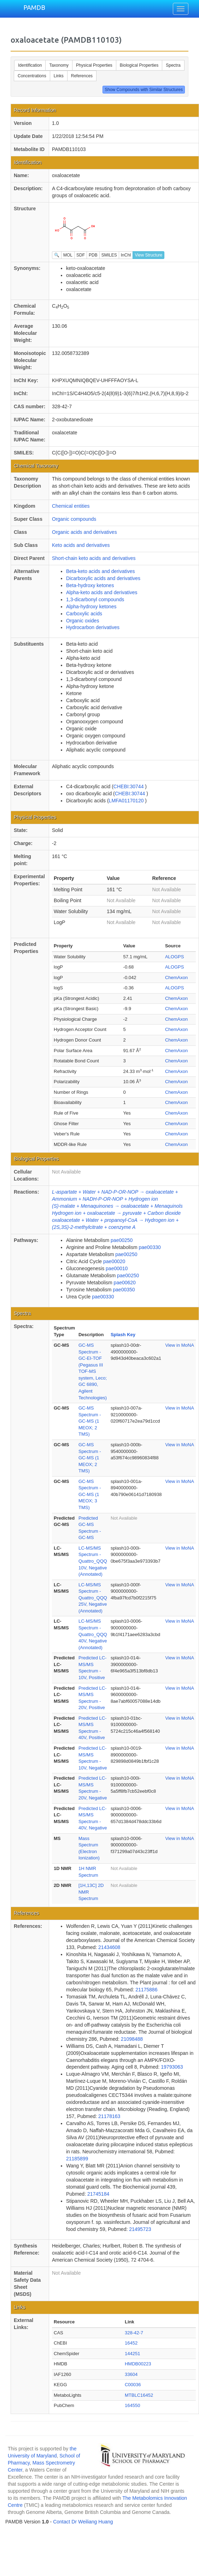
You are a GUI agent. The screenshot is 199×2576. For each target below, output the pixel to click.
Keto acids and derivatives (81, 545)
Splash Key (123, 1334)
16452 (131, 2343)
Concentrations (32, 75)
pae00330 (149, 1247)
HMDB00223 (138, 2363)
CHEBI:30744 (129, 786)
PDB (93, 255)
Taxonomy (59, 65)
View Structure (148, 255)
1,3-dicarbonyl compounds (95, 599)
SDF (80, 255)
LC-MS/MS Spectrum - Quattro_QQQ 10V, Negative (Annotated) (92, 1561)
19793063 (172, 2067)
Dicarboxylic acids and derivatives (103, 578)
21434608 (109, 1947)
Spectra (173, 65)
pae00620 (125, 1282)
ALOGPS (174, 956)
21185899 (77, 2158)
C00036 (133, 2384)
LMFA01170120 (127, 800)
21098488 (132, 2039)
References (82, 75)
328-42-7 (134, 2332)
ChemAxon (176, 977)
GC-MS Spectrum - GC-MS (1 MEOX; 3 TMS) (89, 1494)
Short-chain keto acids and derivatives (94, 558)
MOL (67, 255)
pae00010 (117, 1268)
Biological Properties (139, 65)
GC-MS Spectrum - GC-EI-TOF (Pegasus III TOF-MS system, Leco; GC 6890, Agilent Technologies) (92, 1371)
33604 (131, 2374)
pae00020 (114, 1261)
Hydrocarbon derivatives (92, 627)
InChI (126, 255)
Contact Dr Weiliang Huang (83, 2521)
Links (59, 75)
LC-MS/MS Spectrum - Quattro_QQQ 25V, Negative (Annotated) (92, 1597)
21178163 (109, 2116)
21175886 (146, 1989)
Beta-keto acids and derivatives (100, 571)
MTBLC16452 (139, 2395)
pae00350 (124, 1289)
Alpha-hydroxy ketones (91, 606)
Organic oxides (82, 620)
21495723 (140, 2229)
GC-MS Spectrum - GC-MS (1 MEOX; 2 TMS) (89, 1421)
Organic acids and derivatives (84, 532)
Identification (30, 65)
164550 (132, 2405)
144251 (132, 2353)
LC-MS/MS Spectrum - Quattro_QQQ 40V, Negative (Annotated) (92, 1634)
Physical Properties (94, 65)
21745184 (98, 2194)
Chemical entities (71, 506)
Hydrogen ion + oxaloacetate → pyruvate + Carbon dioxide (116, 1213)
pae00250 (122, 1240)
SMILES (109, 255)
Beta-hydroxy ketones (90, 585)
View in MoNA (179, 1345)
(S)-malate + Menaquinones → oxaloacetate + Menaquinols (117, 1206)
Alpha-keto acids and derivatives (101, 592)
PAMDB (34, 7)
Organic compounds (74, 519)
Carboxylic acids (84, 613)
